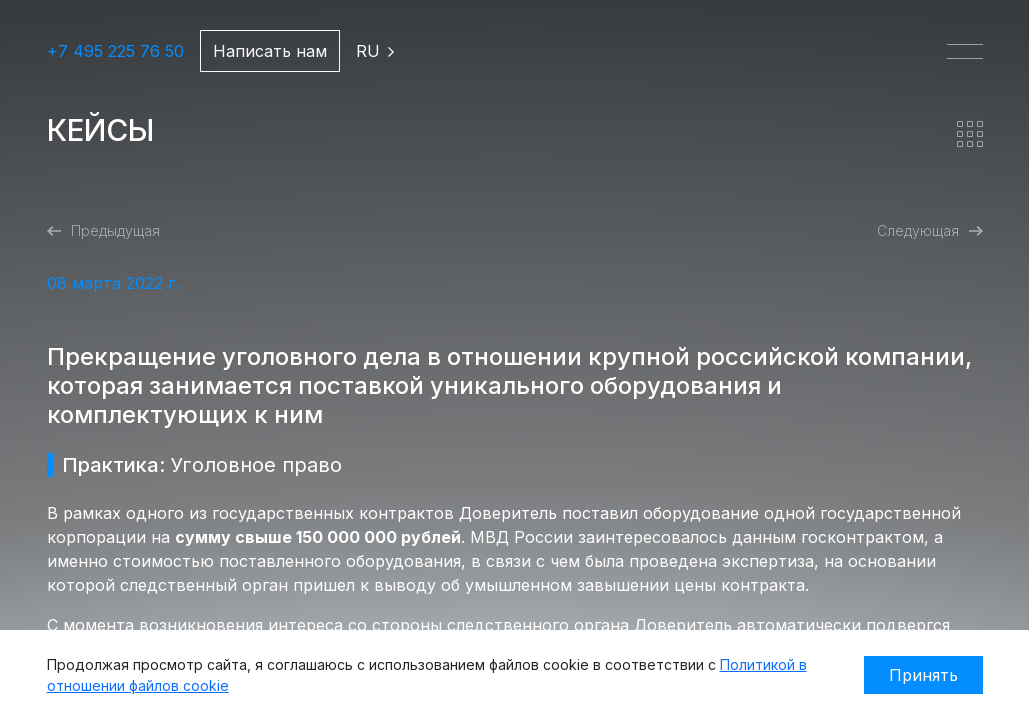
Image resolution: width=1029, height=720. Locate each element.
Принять (923, 675)
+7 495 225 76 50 (115, 51)
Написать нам (270, 51)
